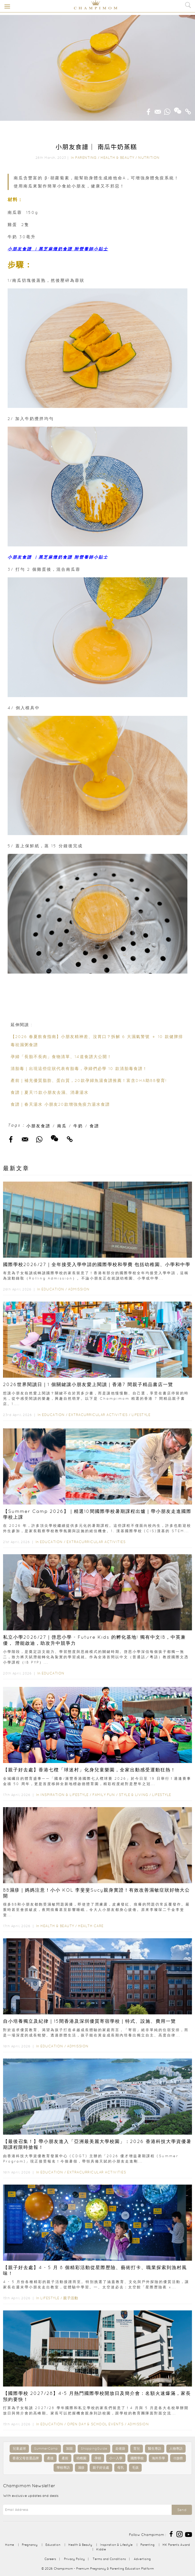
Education (52, 1289)
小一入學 (115, 2458)
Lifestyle (141, 1415)
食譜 (94, 1125)
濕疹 (81, 2467)
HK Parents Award (176, 2544)
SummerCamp (46, 2448)
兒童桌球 (19, 2448)
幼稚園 (81, 2458)
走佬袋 (120, 2448)
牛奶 (78, 1125)
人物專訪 (176, 2448)
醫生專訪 (154, 2448)
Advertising (142, 2559)
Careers (50, 2559)
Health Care (91, 1926)
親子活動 (70, 2298)
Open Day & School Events (95, 2424)
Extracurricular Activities (98, 1415)
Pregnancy (30, 2544)
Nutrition (149, 157)
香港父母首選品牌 (25, 2458)
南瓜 (62, 1125)
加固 (69, 2448)
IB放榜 (178, 2458)
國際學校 (137, 2458)
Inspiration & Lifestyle (64, 1795)
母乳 (120, 2467)
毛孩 (135, 2467)
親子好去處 (101, 2467)
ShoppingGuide (94, 2448)
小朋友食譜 (38, 1125)
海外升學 (158, 2458)
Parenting (86, 157)
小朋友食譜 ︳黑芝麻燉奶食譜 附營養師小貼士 (58, 557)
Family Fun (103, 1795)
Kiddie (101, 2549)
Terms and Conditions (109, 2559)
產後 (50, 2458)
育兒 (136, 2448)
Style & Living (133, 1795)
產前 (65, 2458)
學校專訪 (63, 2467)
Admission (79, 1289)
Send (181, 2510)
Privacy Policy (74, 2559)
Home (9, 2544)
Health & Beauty (117, 157)
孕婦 (97, 2458)
